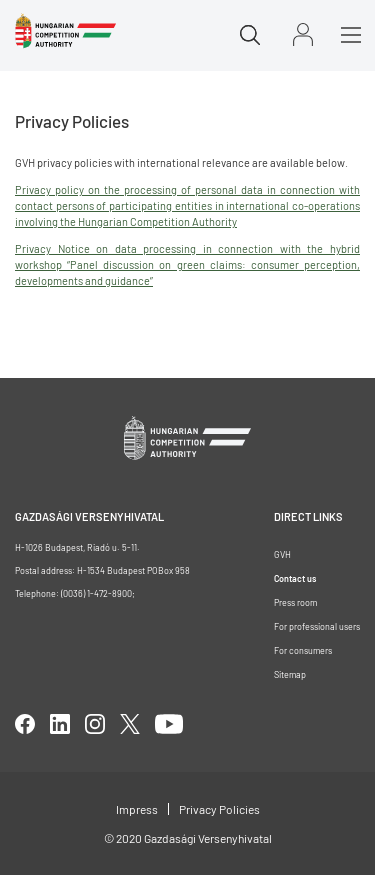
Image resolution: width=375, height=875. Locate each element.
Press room (295, 602)
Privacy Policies (219, 809)
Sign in (303, 34)
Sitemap (290, 674)
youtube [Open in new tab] (169, 724)
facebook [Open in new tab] (25, 724)
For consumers (303, 650)
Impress (137, 809)
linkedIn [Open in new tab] (60, 724)
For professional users (317, 626)
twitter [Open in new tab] (130, 724)
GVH (282, 554)
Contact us (295, 578)
